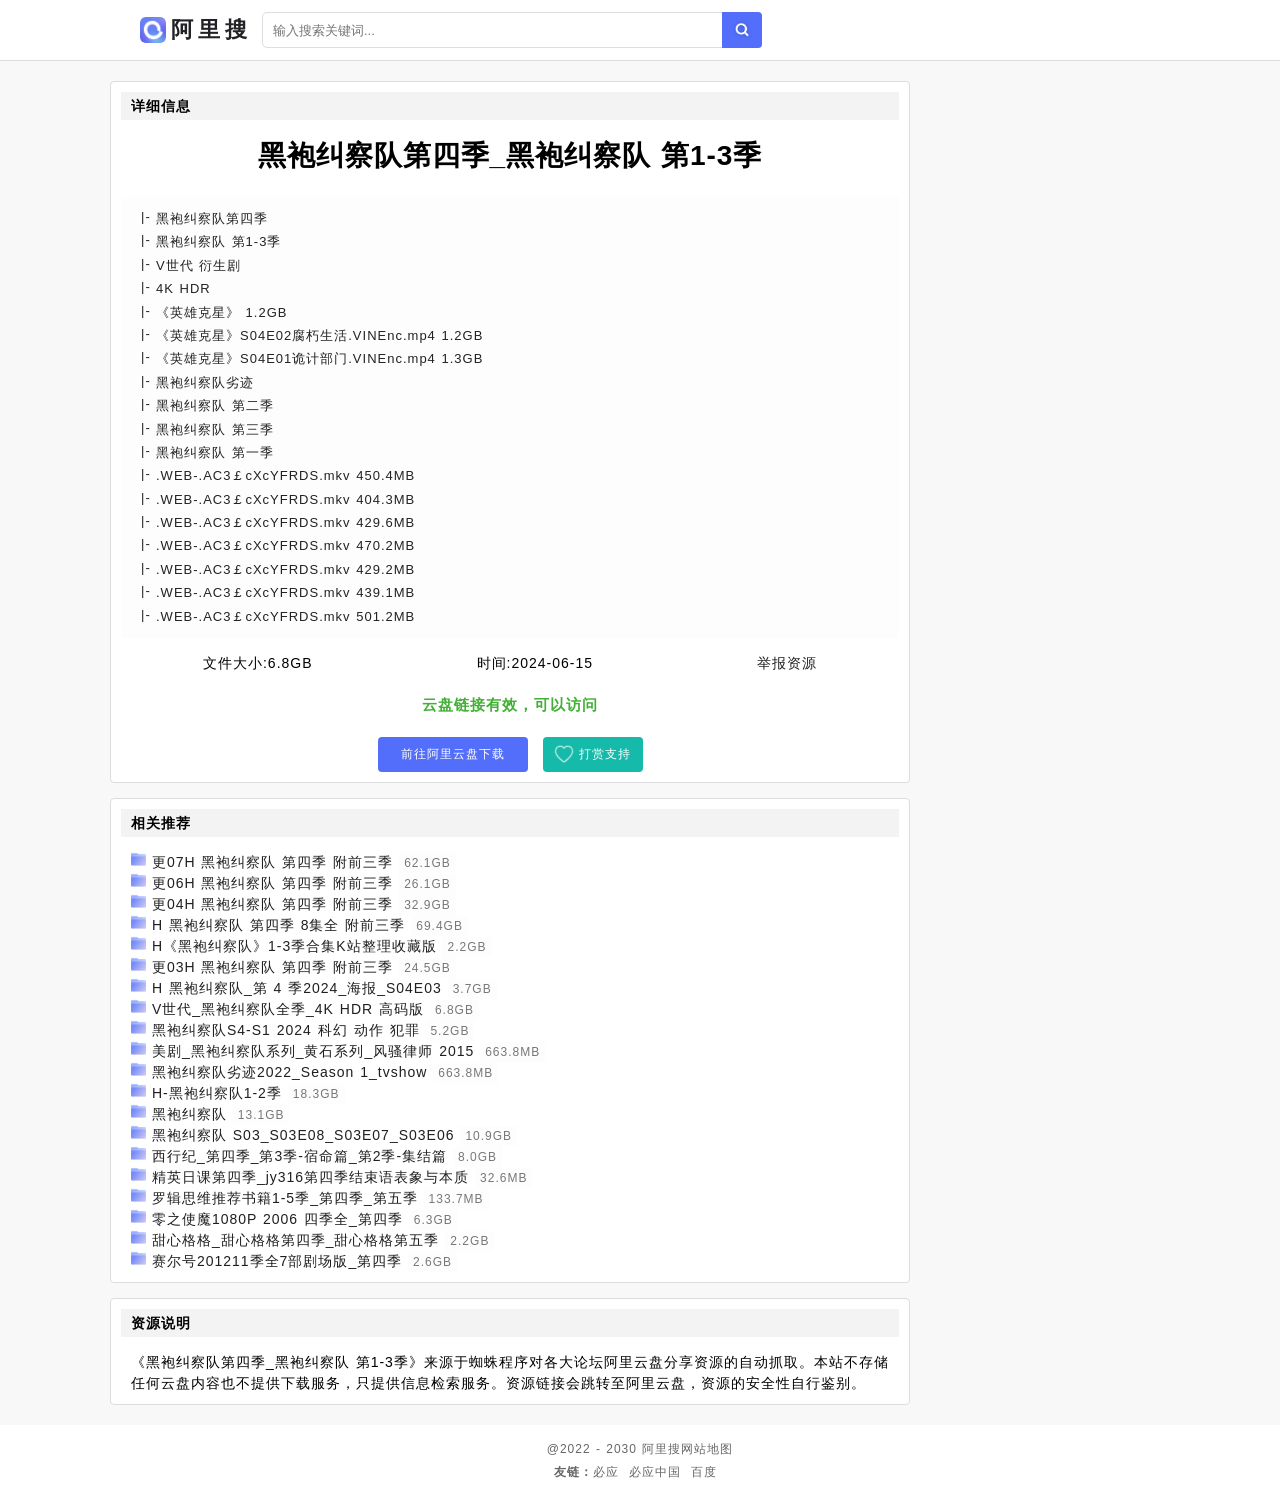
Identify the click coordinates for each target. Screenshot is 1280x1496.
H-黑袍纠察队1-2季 (217, 1093)
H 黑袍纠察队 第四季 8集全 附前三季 (278, 925)
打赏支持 (605, 754)
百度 (704, 1472)
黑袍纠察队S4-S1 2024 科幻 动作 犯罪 (286, 1030)
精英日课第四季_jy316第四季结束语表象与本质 (310, 1177)
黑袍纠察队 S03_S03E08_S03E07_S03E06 (303, 1135)
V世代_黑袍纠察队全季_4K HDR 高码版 (288, 1009)
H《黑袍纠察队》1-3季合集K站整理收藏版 (294, 946)
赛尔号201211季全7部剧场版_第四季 (277, 1261)
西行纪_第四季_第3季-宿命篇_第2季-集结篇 (299, 1156)
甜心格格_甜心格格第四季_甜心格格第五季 (296, 1240)
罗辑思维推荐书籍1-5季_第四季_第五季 (285, 1198)
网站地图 (707, 1449)
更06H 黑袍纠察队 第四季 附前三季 (272, 883)
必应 (606, 1472)
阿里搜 (661, 1449)
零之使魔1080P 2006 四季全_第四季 (277, 1219)
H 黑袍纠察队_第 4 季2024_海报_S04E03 (297, 988)
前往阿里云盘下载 (453, 754)
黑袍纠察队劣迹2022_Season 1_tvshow (289, 1072)
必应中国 (655, 1472)
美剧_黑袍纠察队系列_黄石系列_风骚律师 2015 (313, 1051)
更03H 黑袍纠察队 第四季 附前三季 (272, 967)
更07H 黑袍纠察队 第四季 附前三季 (272, 862)
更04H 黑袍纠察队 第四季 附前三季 (272, 904)
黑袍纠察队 (189, 1114)
